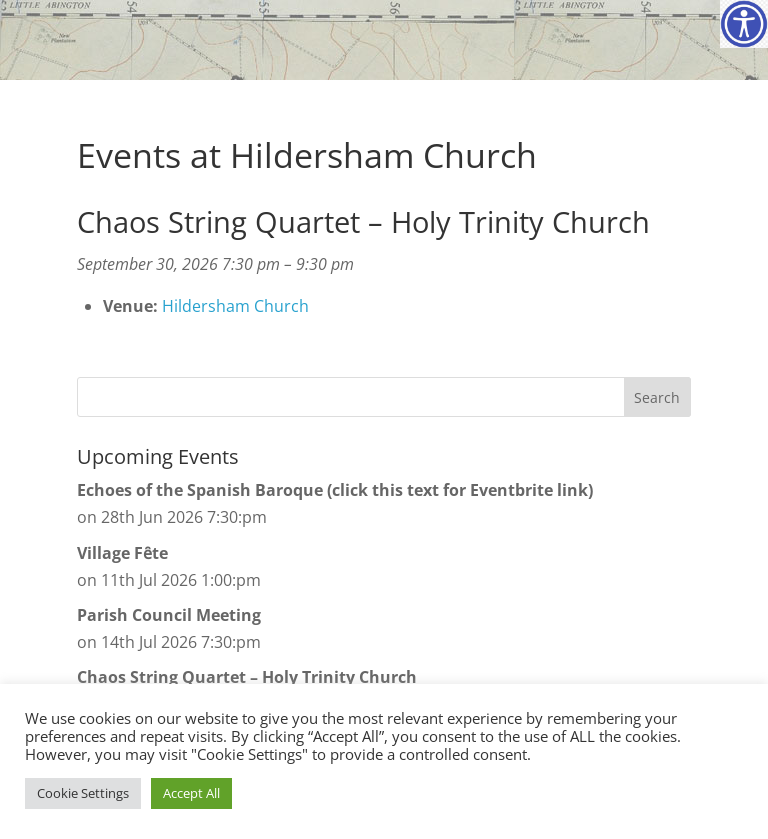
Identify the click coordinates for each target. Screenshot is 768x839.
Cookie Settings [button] (83, 793)
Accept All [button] (191, 793)
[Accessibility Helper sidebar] (744, 24)
